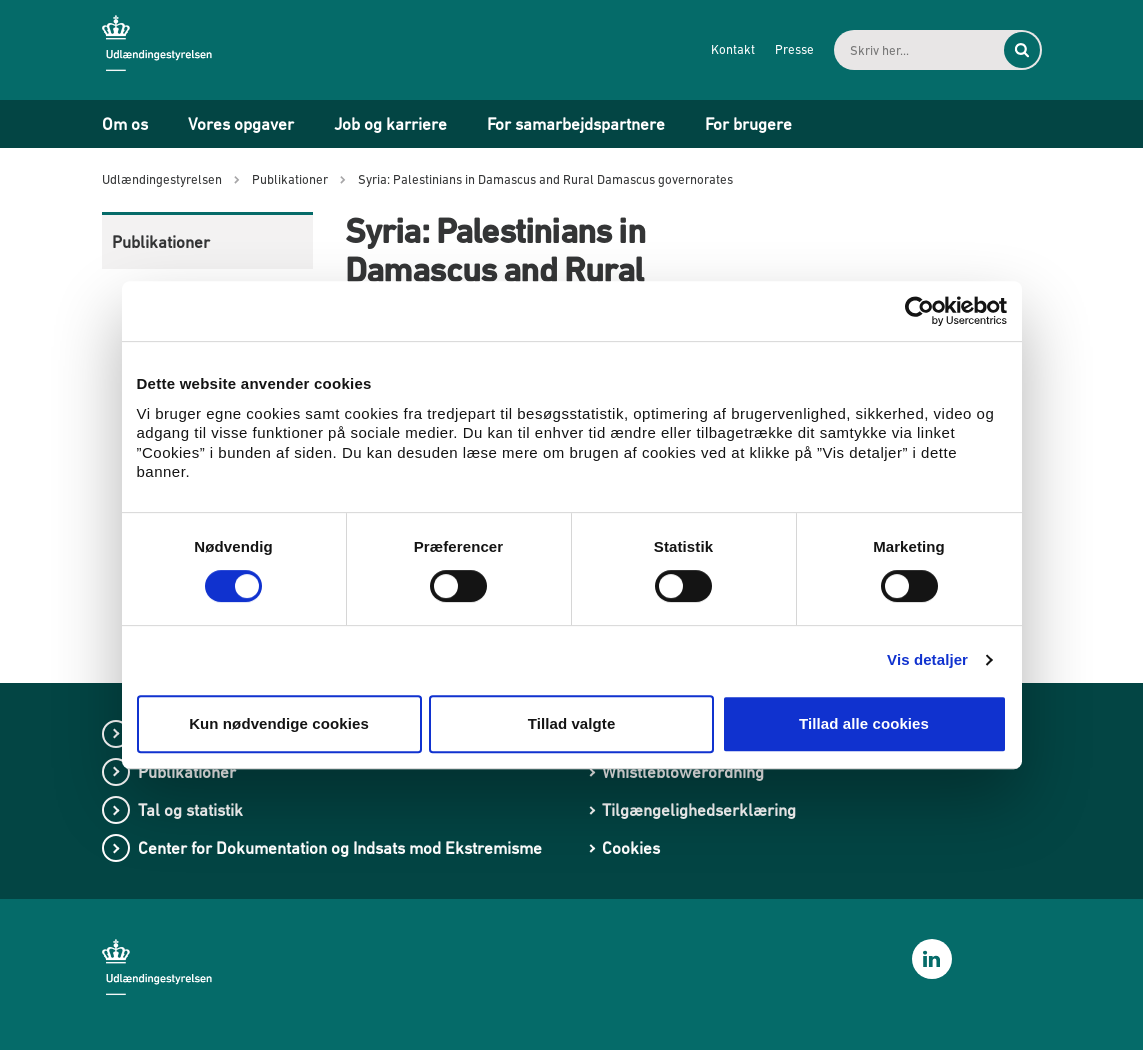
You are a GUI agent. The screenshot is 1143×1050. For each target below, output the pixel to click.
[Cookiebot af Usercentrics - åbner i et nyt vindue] (919, 311)
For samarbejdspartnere (576, 124)
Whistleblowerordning (683, 772)
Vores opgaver (241, 124)
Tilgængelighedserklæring (699, 810)
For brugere (748, 124)
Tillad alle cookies (864, 723)
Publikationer (161, 242)
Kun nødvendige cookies (279, 723)
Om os (125, 124)
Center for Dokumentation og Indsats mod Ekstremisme (340, 848)
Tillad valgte (572, 723)
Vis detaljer (927, 659)
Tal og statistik (190, 810)
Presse (794, 49)
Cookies (631, 848)
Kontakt (733, 49)
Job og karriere (390, 124)
